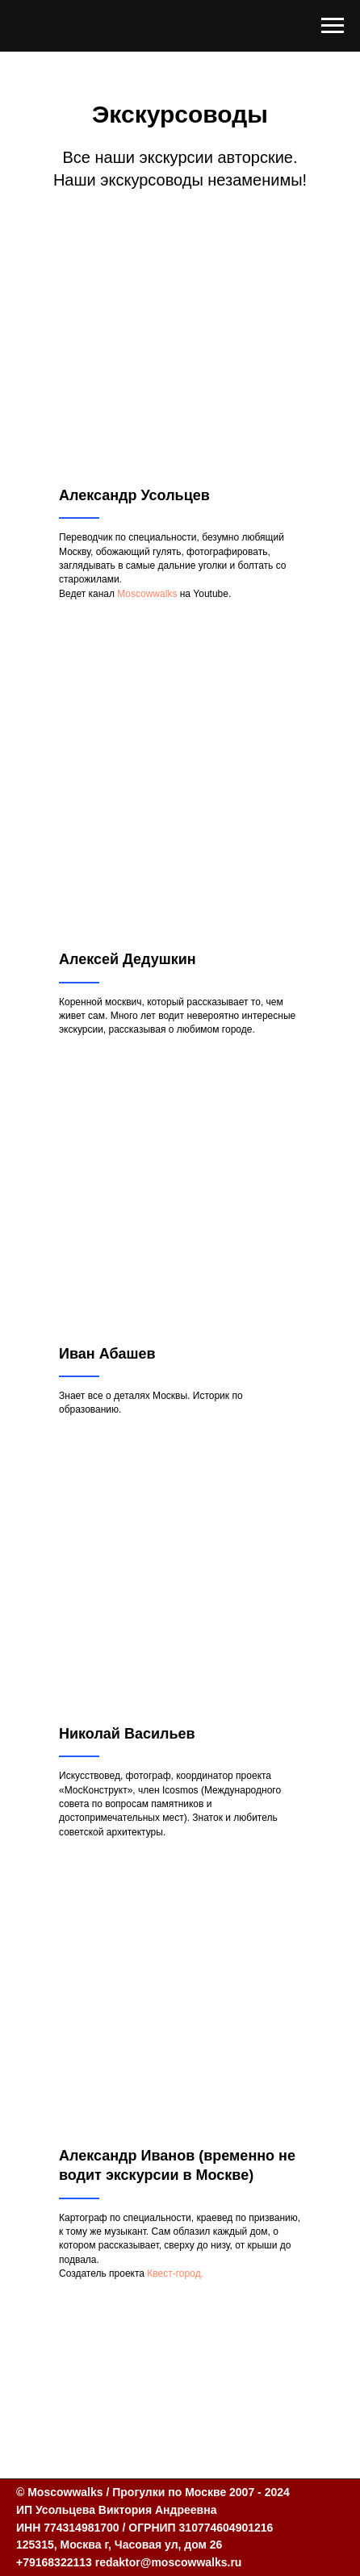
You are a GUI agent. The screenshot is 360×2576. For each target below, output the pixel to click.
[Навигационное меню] (332, 26)
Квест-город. (175, 2273)
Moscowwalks (147, 593)
